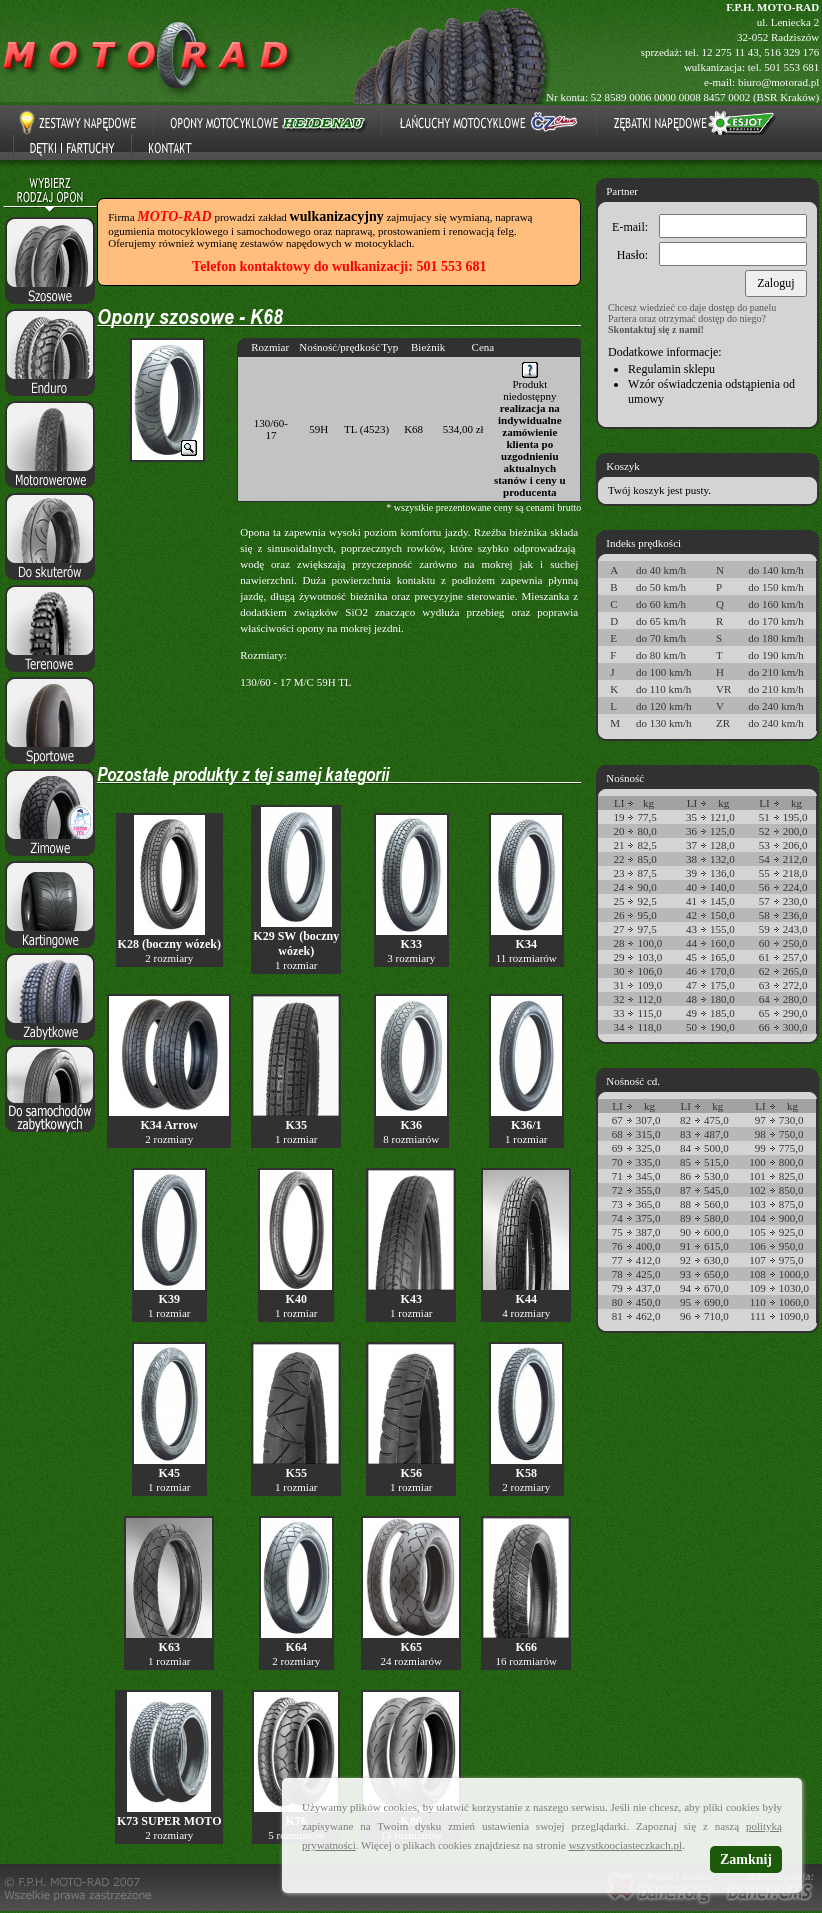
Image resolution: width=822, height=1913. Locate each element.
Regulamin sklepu (671, 369)
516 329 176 (791, 52)
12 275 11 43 (729, 52)
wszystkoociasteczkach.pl (625, 1845)
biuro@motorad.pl (778, 82)
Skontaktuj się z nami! (656, 329)
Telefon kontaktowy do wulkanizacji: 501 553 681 (339, 266)
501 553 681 (791, 67)
